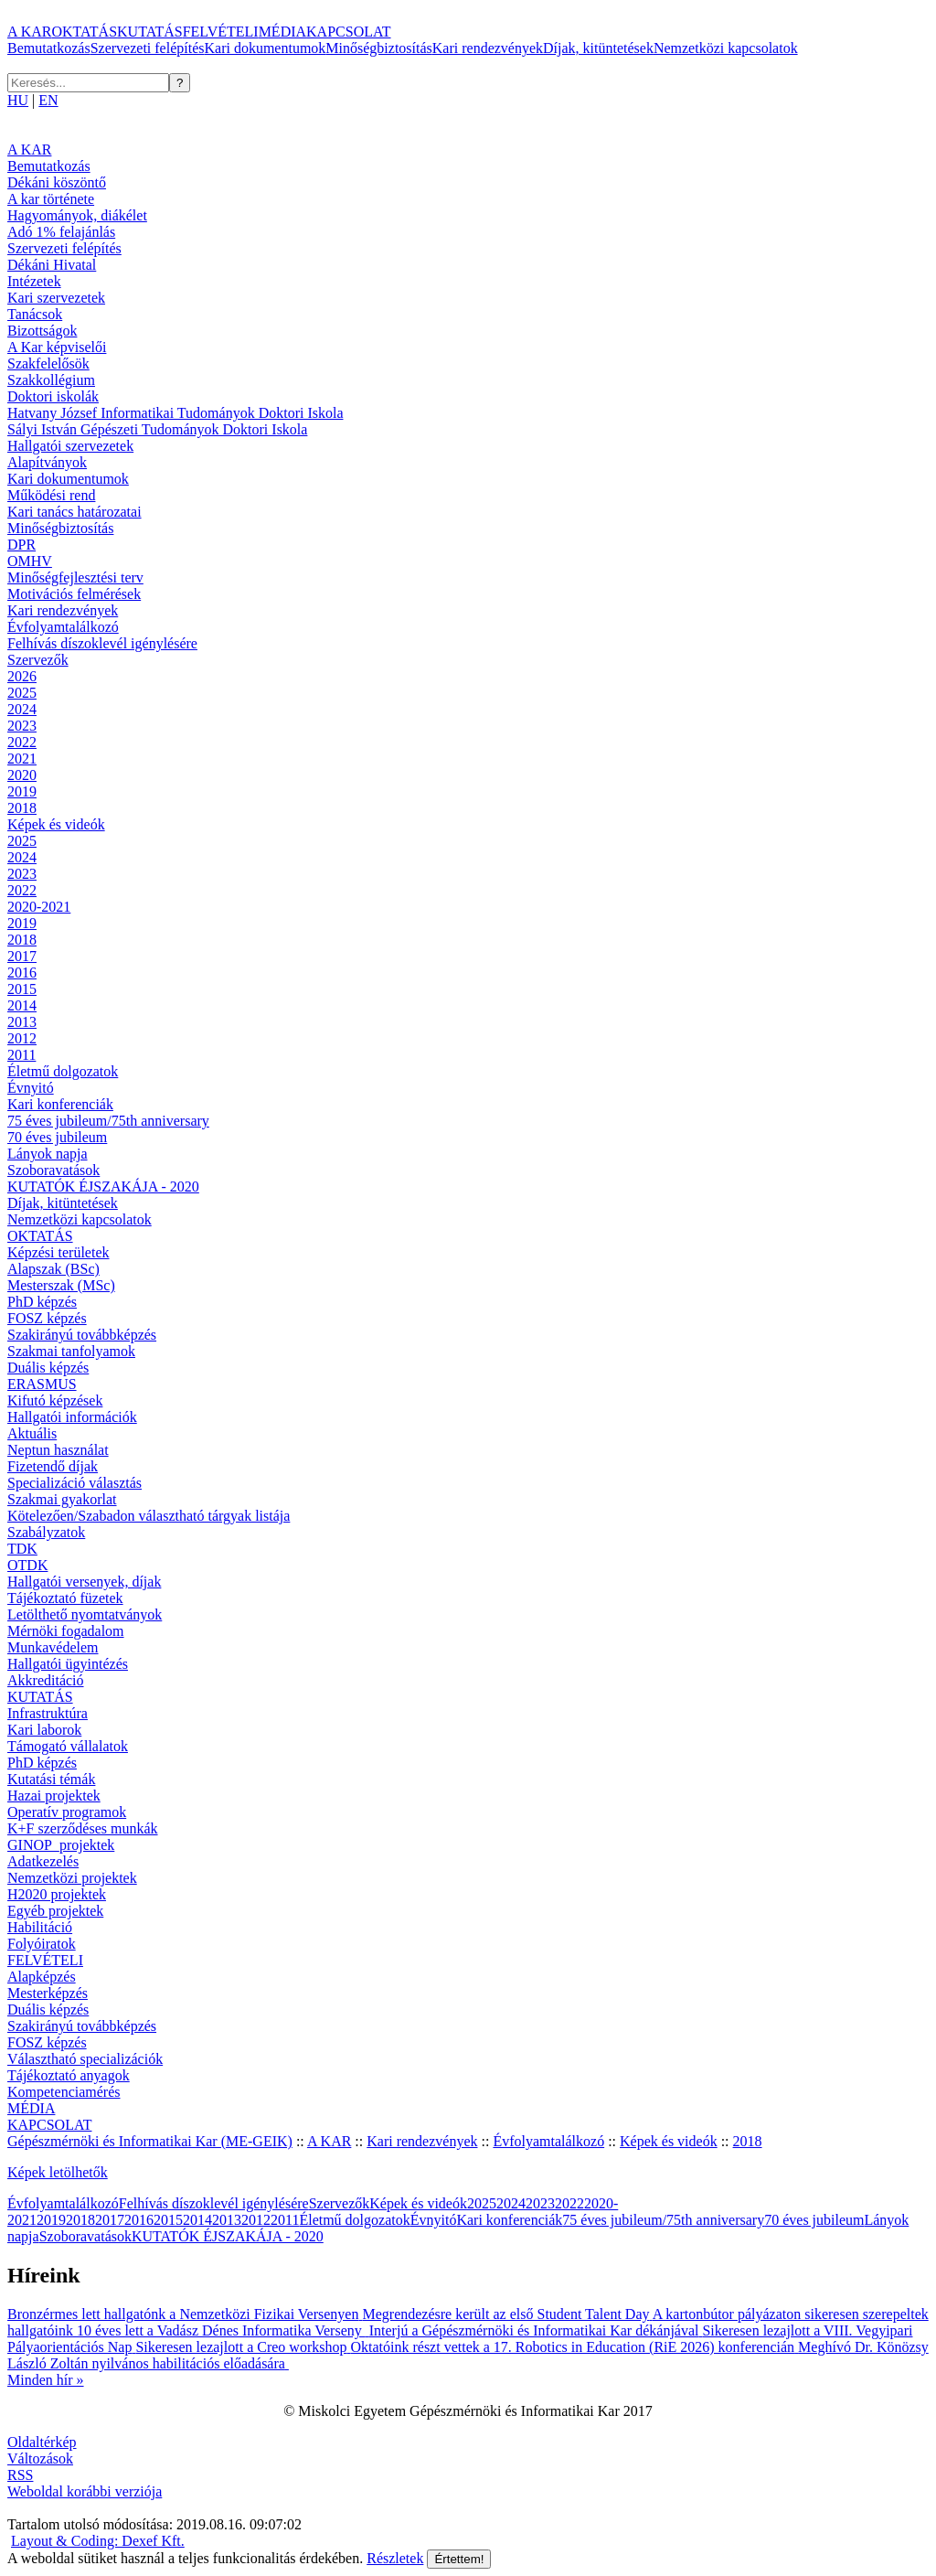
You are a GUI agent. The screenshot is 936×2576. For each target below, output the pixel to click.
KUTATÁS (150, 31)
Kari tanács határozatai (74, 511)
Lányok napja (47, 1153)
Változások (40, 2458)
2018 (22, 808)
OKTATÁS (84, 31)
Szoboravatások (53, 1170)
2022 (22, 742)
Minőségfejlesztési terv (75, 577)
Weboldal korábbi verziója (84, 2491)
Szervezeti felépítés (147, 48)
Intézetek (34, 281)
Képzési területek (58, 1252)
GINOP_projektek (60, 1845)
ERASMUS (42, 1384)
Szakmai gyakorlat (62, 1499)
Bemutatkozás (48, 48)
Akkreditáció (45, 1680)
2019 (22, 791)
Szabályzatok (46, 1532)
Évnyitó (30, 1088)
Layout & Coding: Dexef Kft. (98, 2541)
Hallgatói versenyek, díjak (84, 1581)
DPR (21, 544)
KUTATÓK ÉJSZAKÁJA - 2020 (103, 1186)
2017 (22, 956)
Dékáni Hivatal (51, 265)
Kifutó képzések (54, 1400)
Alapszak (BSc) (53, 1269)
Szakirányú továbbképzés (81, 1334)
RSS (20, 2475)
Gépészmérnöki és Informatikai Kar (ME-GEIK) (149, 2141)
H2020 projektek (56, 1894)
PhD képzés (42, 1301)
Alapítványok (47, 462)
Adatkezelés (43, 1861)
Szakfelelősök (48, 363)
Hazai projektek (54, 1795)
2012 (22, 1038)
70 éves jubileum (57, 1137)
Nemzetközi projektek (72, 1878)
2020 (22, 775)
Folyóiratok (41, 1943)
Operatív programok (66, 1812)
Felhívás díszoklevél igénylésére (102, 643)
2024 (22, 709)
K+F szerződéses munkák (82, 1828)
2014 (22, 1005)
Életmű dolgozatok (62, 1071)
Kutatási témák (51, 1779)
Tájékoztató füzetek (65, 1598)
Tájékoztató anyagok (68, 2075)
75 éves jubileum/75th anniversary (108, 1120)
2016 (22, 972)
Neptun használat (58, 1450)
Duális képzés (48, 1367)
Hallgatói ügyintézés (67, 1664)
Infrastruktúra (47, 1713)
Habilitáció (39, 1927)
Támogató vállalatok (67, 1746)
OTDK (27, 1565)
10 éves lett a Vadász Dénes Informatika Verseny (223, 2330)
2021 (22, 758)
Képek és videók (56, 824)
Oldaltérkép (42, 2442)
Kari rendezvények (487, 48)
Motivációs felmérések (74, 594)
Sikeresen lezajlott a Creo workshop (242, 2347)
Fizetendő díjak (52, 1466)
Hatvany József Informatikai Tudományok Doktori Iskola (175, 413)
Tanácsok (34, 314)
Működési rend (51, 495)
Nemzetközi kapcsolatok (726, 48)
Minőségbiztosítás (378, 48)
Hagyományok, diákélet (77, 215)
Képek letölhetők (57, 2172)
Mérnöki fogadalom (65, 1631)
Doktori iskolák (53, 396)
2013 (22, 1022)
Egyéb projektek (55, 1911)
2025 (22, 692)
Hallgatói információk (72, 1417)
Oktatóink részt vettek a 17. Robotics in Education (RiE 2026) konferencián (574, 2347)
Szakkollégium (51, 380)
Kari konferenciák (60, 1104)
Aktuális (32, 1433)
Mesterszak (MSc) (61, 1285)
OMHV (29, 561)
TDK (22, 1548)
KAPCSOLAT (348, 31)
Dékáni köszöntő (56, 182)
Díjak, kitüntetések (598, 48)
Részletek (395, 2558)
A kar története (50, 199)
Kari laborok (44, 1729)
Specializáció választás (74, 1483)
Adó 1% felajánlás (61, 232)
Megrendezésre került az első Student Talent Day (507, 2314)
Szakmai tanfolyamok (71, 1351)
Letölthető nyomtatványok (84, 1614)
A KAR (29, 31)
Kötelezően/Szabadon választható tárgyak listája (148, 1515)
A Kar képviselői (56, 347)
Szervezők (38, 660)
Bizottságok (42, 330)
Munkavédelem (53, 1647)
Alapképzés (41, 1976)
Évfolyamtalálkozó (63, 627)
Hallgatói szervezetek (70, 446)
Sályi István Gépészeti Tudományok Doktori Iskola (157, 429)
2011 (21, 1055)
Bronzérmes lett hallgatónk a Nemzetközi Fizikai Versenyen (184, 2314)
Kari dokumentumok (264, 48)
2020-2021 (38, 906)
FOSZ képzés (47, 1318)
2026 (22, 676)
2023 (22, 725)
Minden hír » (45, 2380)
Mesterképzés (47, 1993)
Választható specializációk (85, 2059)
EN (48, 100)
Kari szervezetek (56, 297)
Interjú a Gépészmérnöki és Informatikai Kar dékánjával (536, 2330)
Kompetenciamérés (64, 2092)
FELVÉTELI (221, 31)
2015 (22, 989)
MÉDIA (282, 31)
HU (17, 100)
